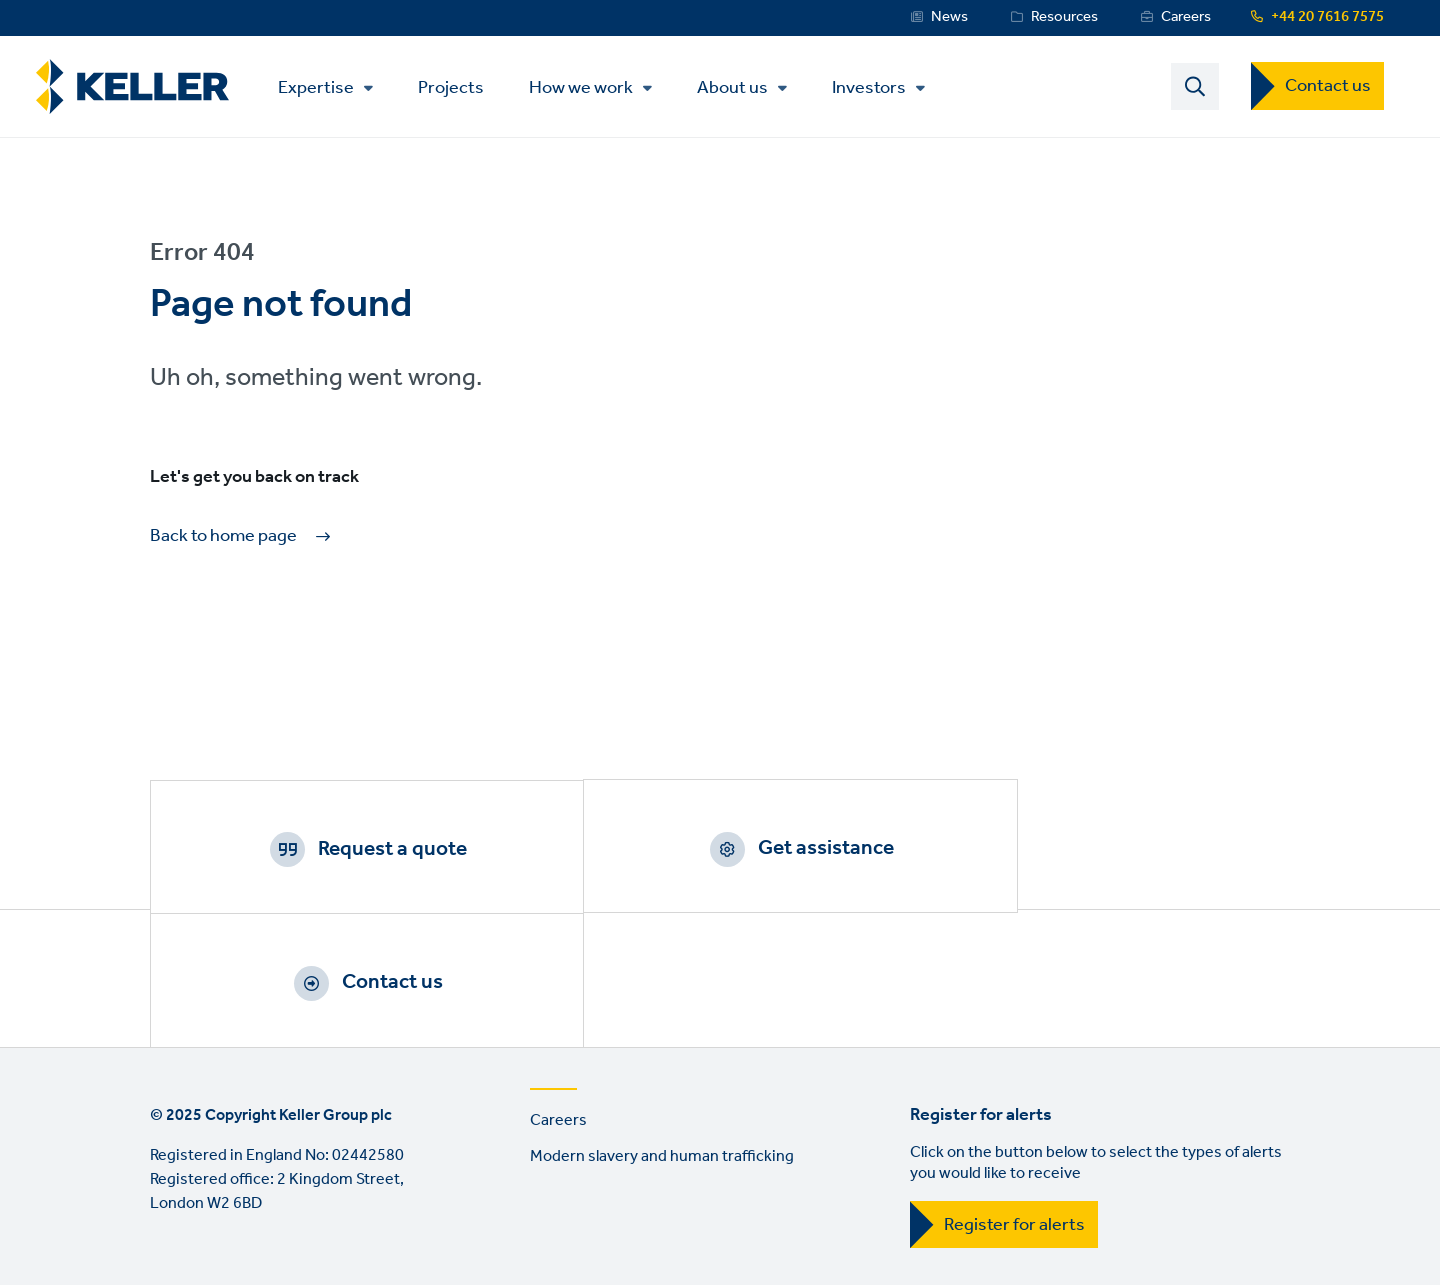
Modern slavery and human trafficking (662, 1029)
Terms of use (195, 1177)
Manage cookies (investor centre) (665, 1177)
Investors (876, 89)
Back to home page (223, 538)
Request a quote (365, 850)
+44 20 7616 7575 (1327, 17)
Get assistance (745, 850)
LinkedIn (170, 1260)
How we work (588, 89)
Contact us (1328, 87)
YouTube (227, 1260)
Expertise (323, 89)
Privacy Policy (320, 1177)
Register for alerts (1014, 1097)
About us (739, 89)
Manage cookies (457, 1177)
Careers (1186, 17)
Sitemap (845, 1177)
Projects (458, 87)
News (949, 17)
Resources (1064, 17)
